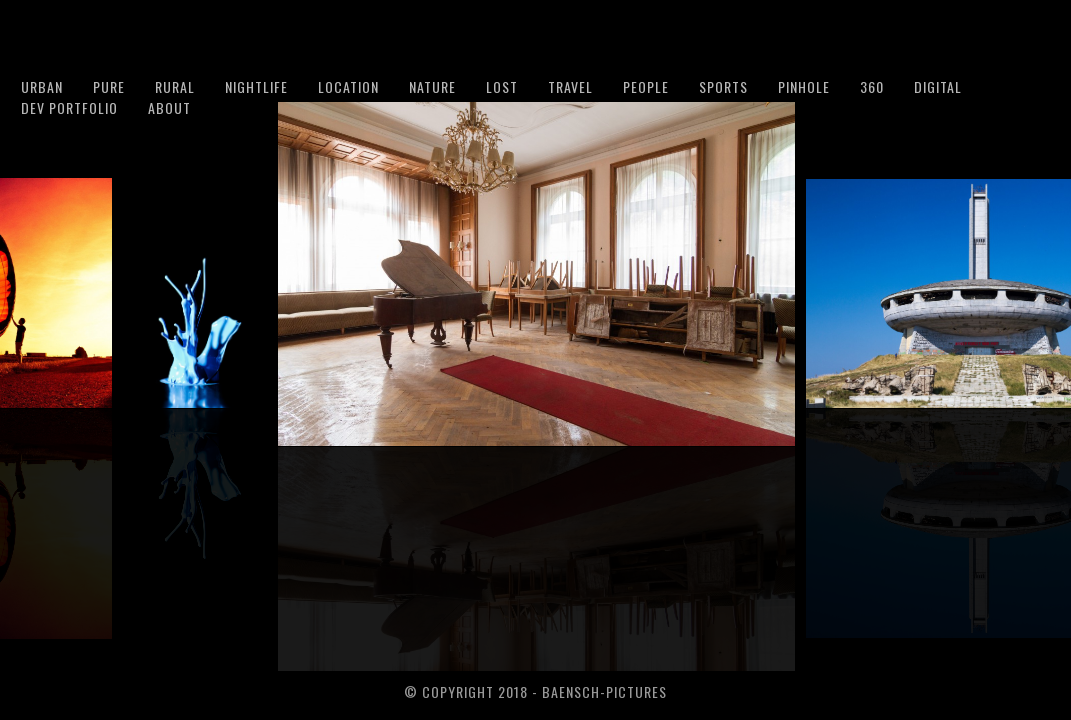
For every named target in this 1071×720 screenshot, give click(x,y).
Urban (42, 86)
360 (872, 86)
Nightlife (256, 86)
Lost (502, 86)
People (646, 86)
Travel (570, 86)
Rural (175, 86)
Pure (109, 86)
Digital (938, 86)
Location (348, 86)
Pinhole (804, 86)
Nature (432, 86)
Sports (723, 86)
